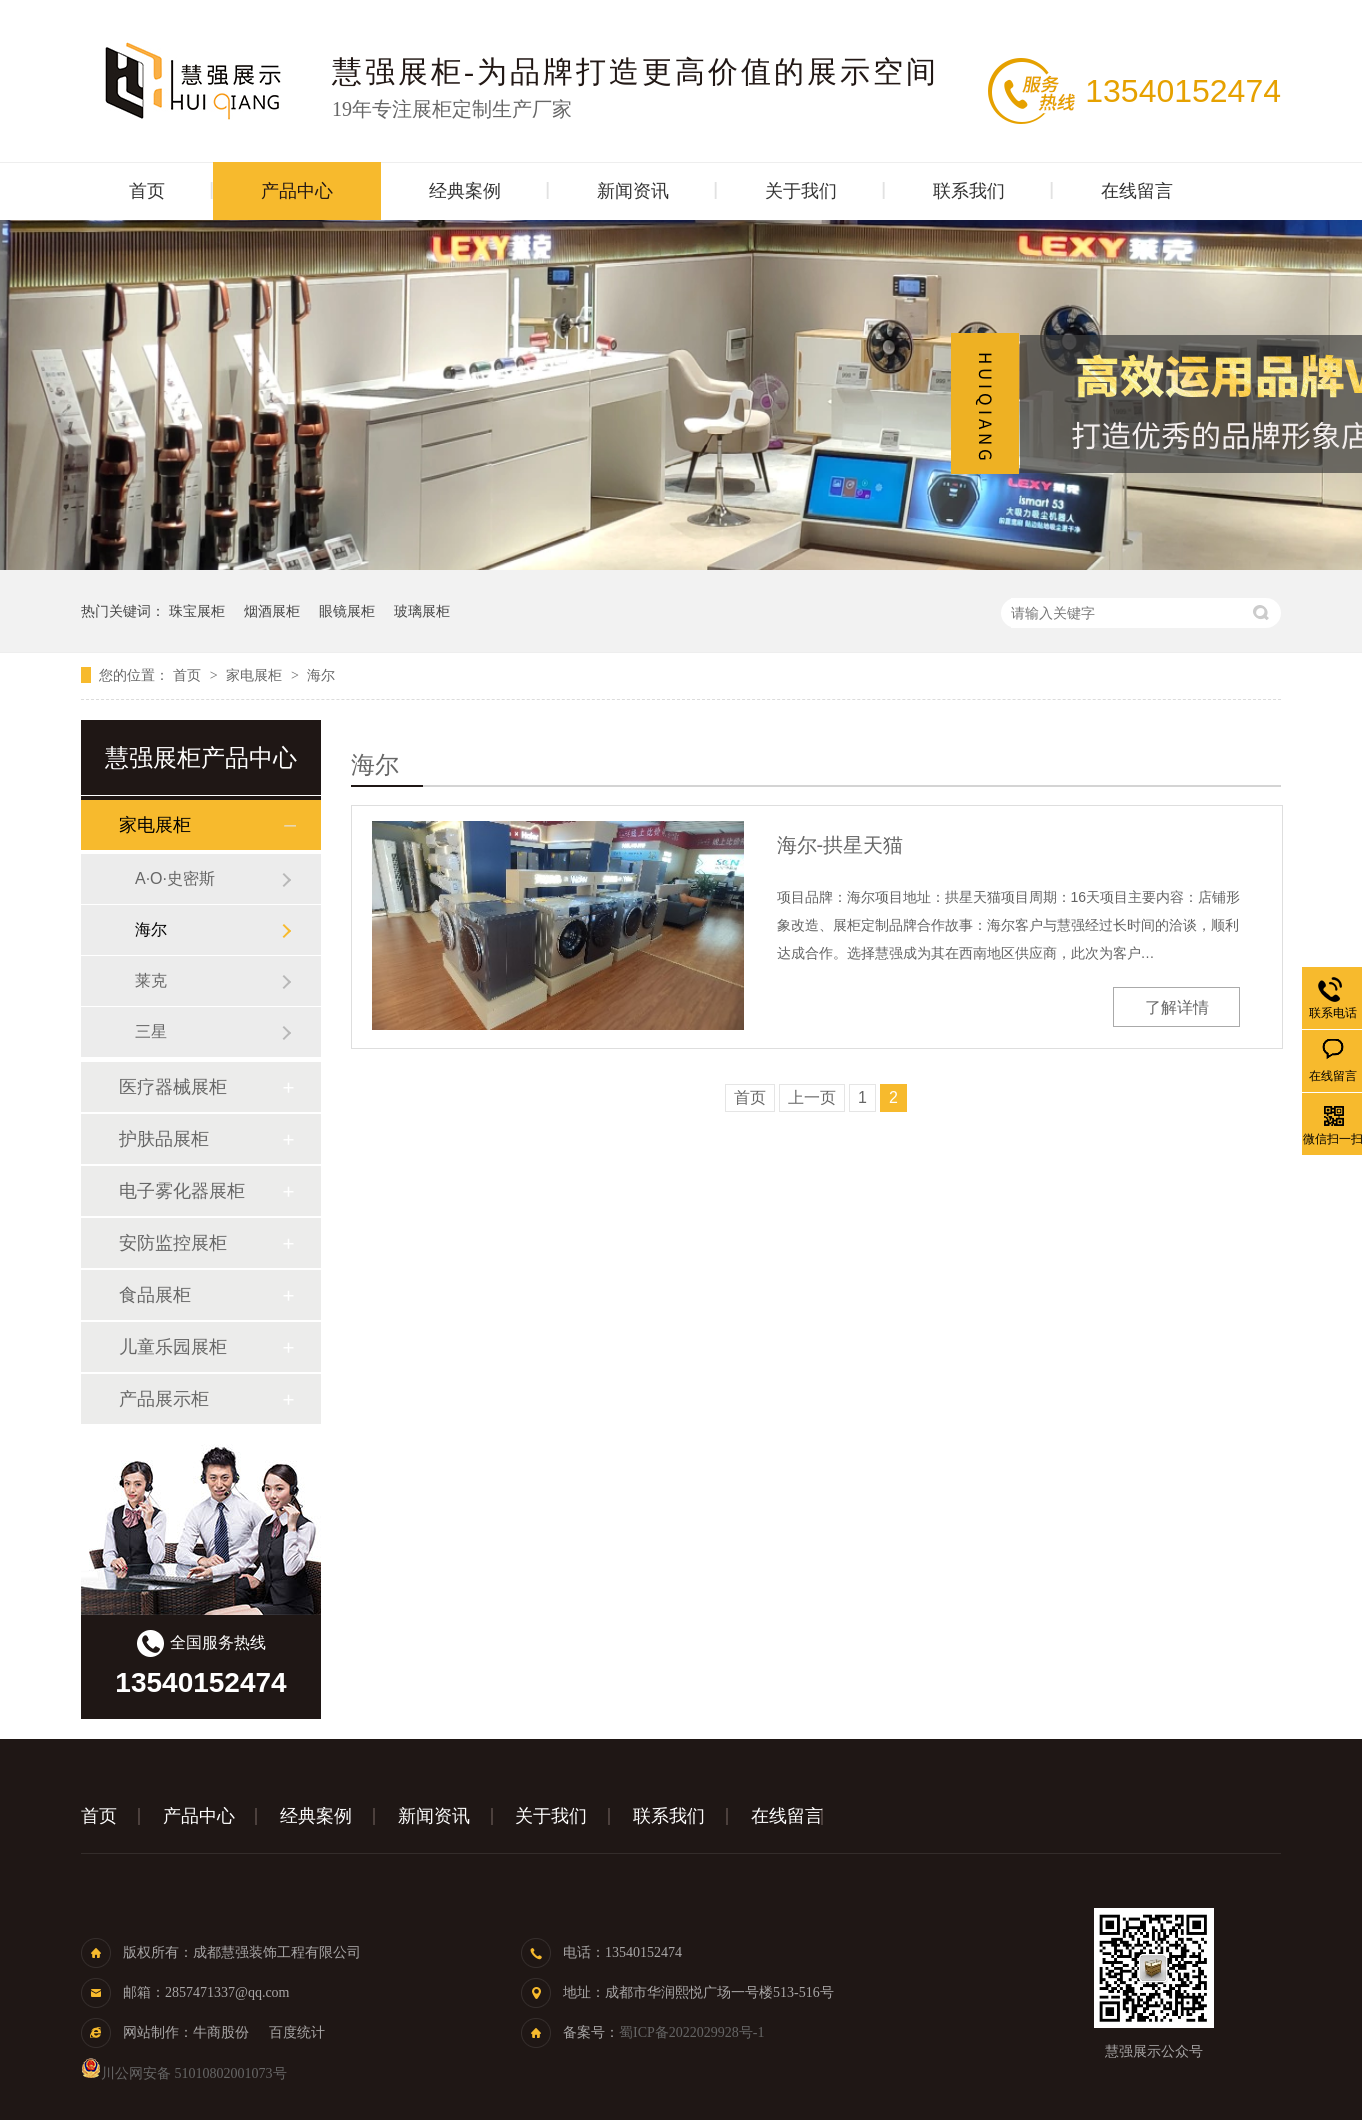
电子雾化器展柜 (182, 1191)
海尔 (321, 675)
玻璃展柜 (422, 611)
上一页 (812, 1097)
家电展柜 (256, 675)
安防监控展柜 (173, 1243)
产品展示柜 (164, 1399)
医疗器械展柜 (173, 1087)
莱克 (151, 980)
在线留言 (1137, 191)
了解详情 (1177, 1007)
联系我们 (969, 191)
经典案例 (465, 191)
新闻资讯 (633, 191)
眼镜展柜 (347, 611)
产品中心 (297, 191)
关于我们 (801, 191)
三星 (151, 1031)
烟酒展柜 (272, 611)
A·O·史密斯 (175, 878)
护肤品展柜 (164, 1139)
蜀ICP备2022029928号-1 (691, 2032)
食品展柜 (155, 1295)
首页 (147, 191)
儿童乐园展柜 (173, 1347)
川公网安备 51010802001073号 (184, 2073)
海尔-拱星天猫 (840, 845)
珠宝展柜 (197, 611)
